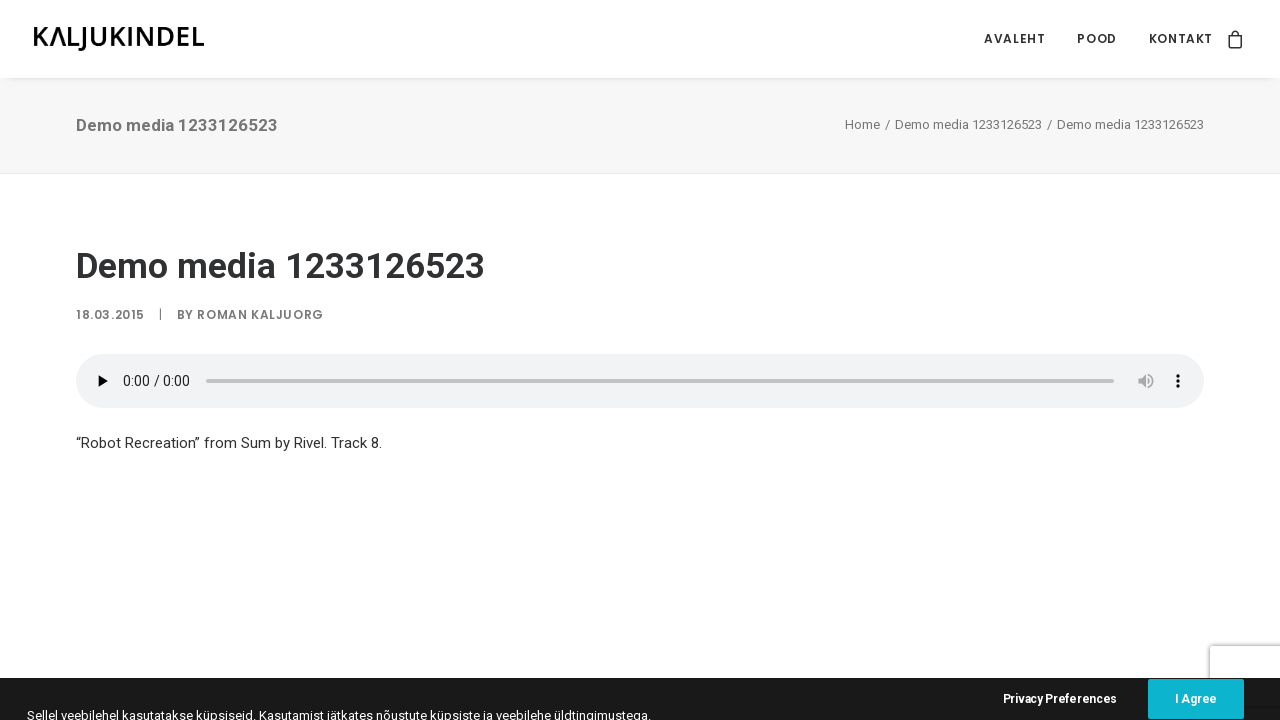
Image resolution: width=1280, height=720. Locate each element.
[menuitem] (1014, 39)
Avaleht (1014, 38)
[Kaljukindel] (119, 39)
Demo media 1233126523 (968, 124)
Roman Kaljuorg (260, 314)
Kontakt (1181, 38)
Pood (1096, 38)
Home (862, 124)
